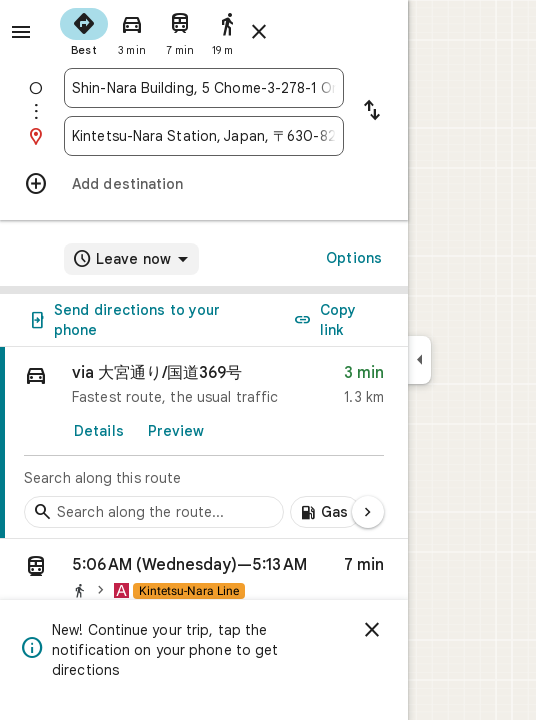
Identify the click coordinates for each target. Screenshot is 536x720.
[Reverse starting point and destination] (372, 112)
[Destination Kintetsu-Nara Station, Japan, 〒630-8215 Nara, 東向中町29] (204, 136)
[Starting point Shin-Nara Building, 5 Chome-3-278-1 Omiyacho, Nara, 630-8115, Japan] (204, 88)
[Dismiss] (372, 630)
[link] (204, 443)
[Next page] (368, 512)
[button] (204, 581)
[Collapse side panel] (419, 360)
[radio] (84, 30)
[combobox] (204, 88)
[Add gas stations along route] (325, 512)
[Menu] (21, 32)
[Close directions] (259, 32)
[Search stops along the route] (154, 512)
